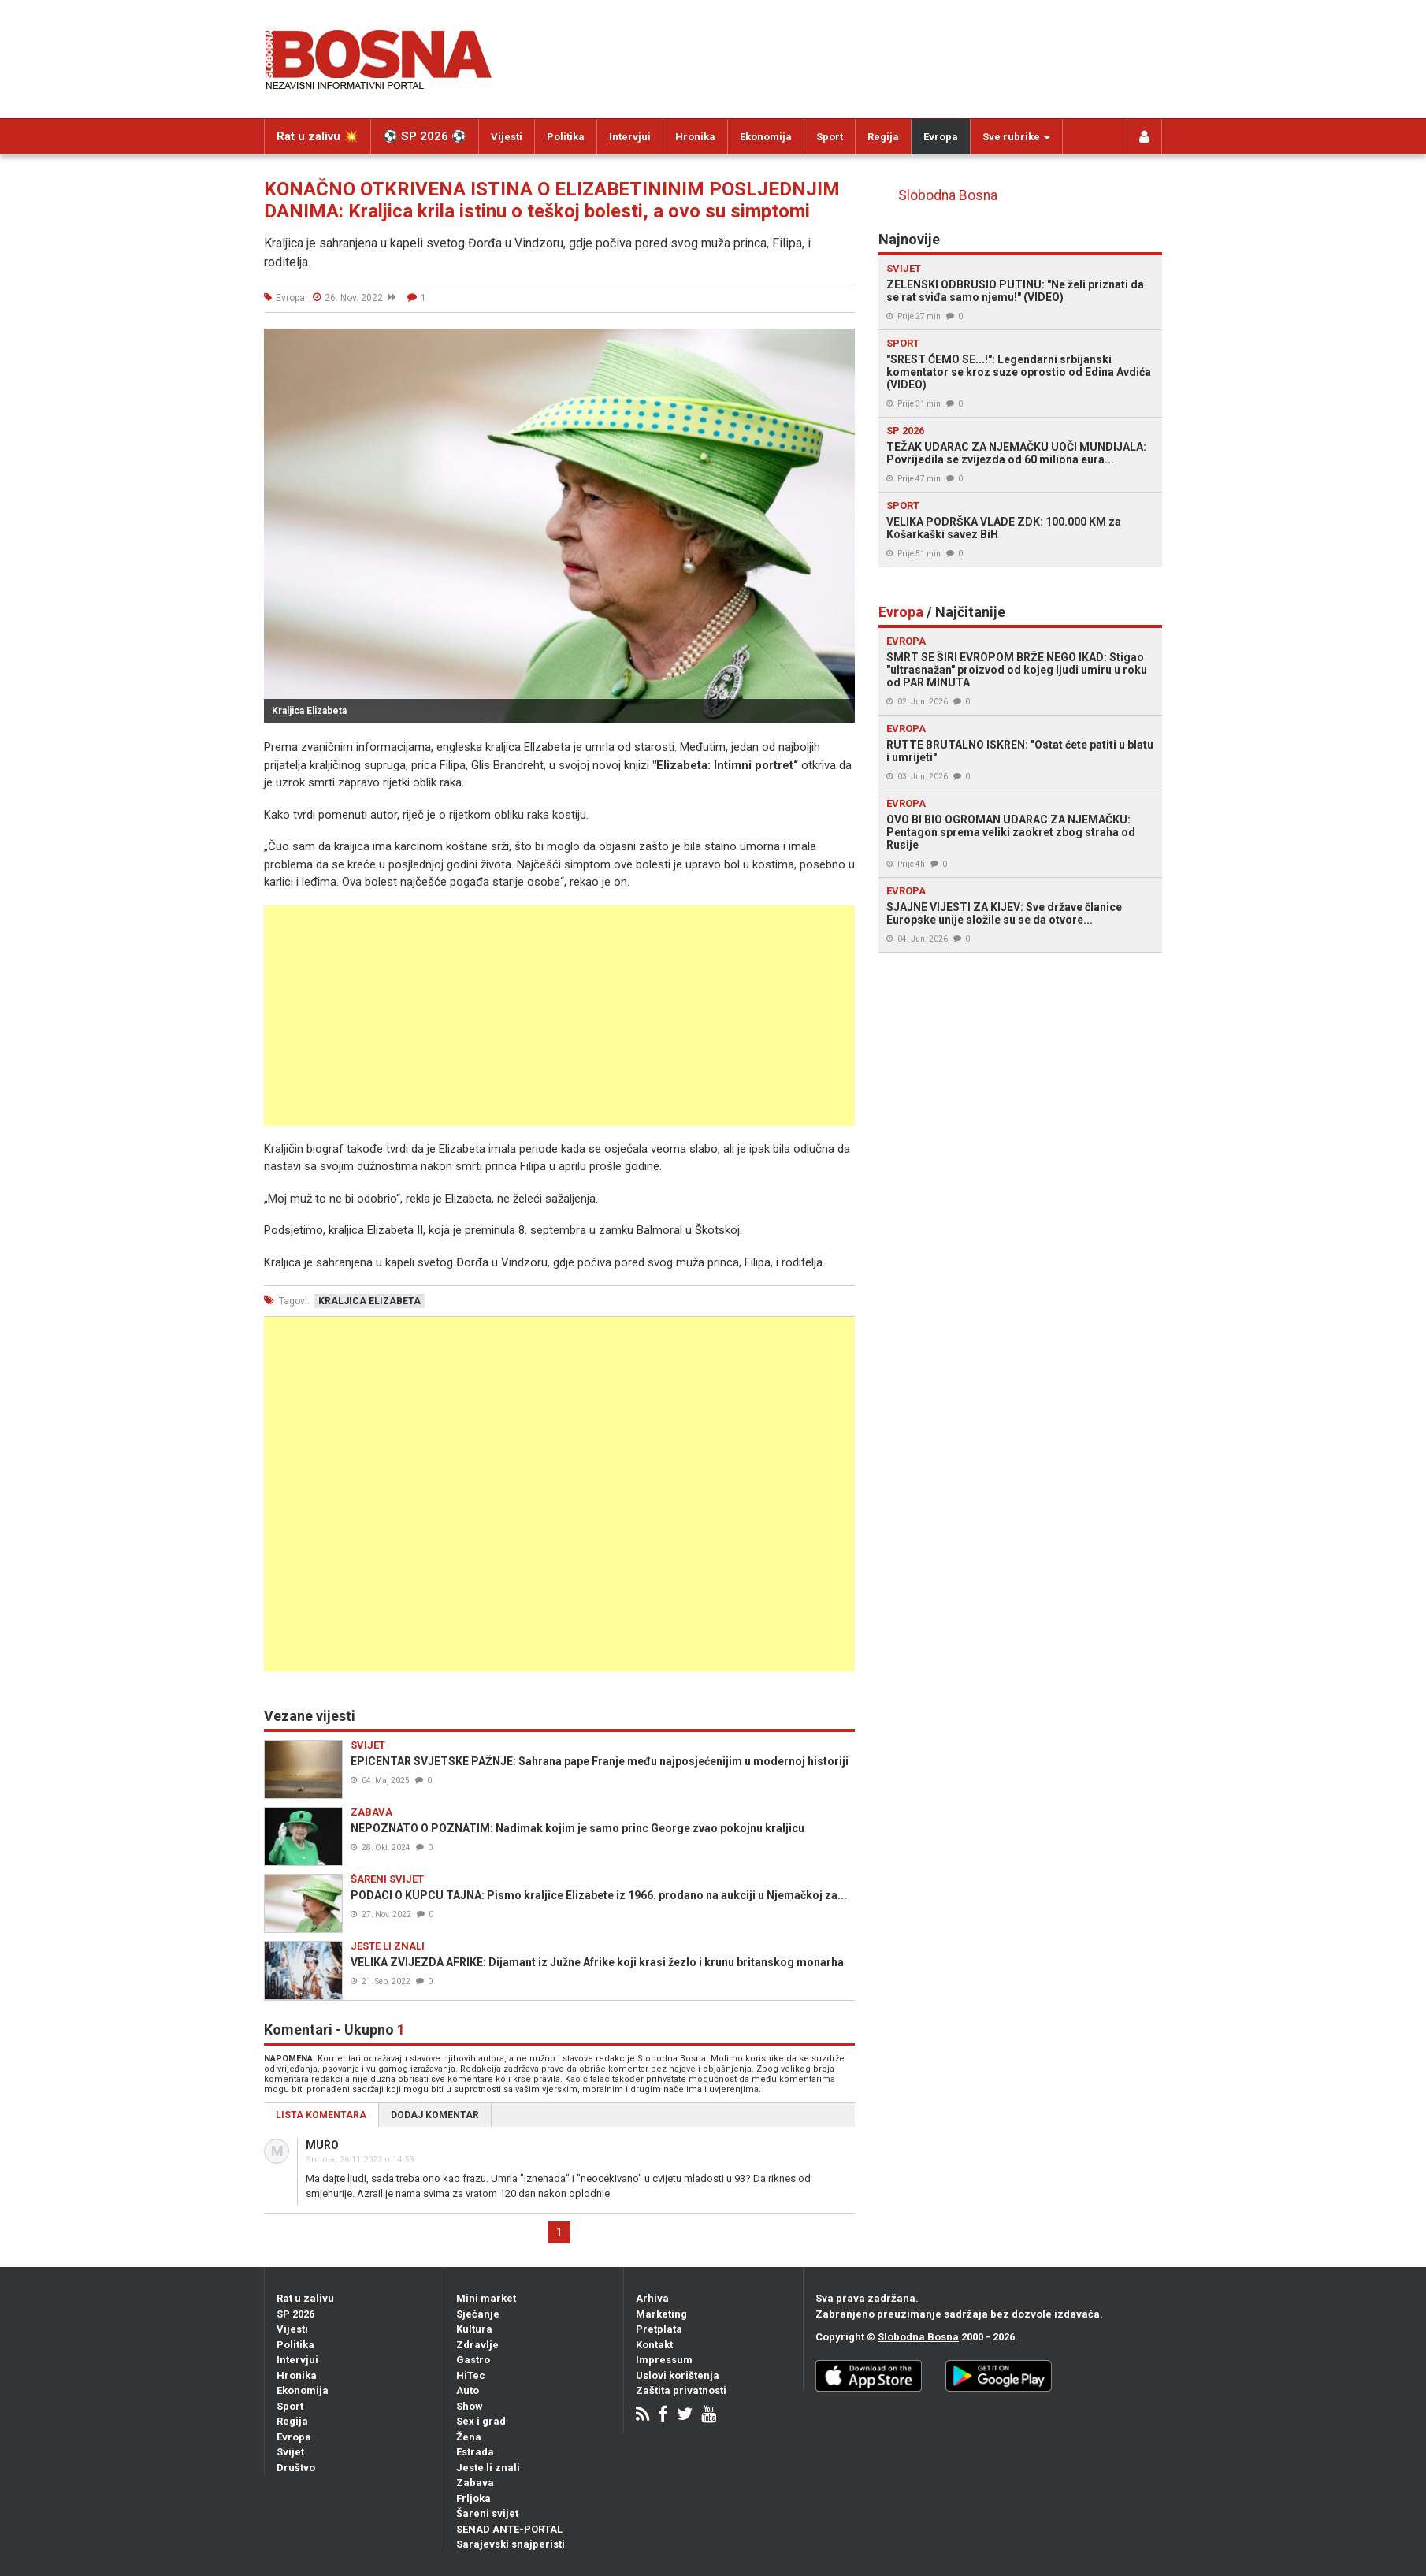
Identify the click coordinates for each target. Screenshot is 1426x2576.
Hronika (695, 137)
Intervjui (630, 137)
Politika (566, 137)
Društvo (296, 2468)
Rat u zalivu (305, 2298)
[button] (840, 342)
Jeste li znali (488, 2468)
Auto (467, 2390)
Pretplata (659, 2329)
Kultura (474, 2329)
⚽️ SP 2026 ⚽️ (424, 136)
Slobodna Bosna (947, 195)
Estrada (475, 2452)
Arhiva (652, 2298)
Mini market (486, 2298)
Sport (829, 137)
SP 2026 (295, 2314)
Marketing (661, 2314)
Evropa (940, 137)
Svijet (290, 2452)
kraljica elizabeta (369, 1301)
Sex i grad (481, 2421)
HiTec (470, 2375)
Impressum (664, 2360)
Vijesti (506, 137)
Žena (468, 2437)
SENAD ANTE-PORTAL (509, 2529)
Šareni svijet (487, 2513)
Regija (883, 137)
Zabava (475, 2483)
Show (469, 2406)
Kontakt (654, 2345)
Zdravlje (477, 2345)
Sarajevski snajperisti (510, 2544)
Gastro (473, 2360)
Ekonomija (766, 137)
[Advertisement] (559, 1015)
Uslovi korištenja (677, 2375)
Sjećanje (477, 2314)
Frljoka (473, 2498)
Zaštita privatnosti (681, 2390)
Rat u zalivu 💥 (317, 136)
